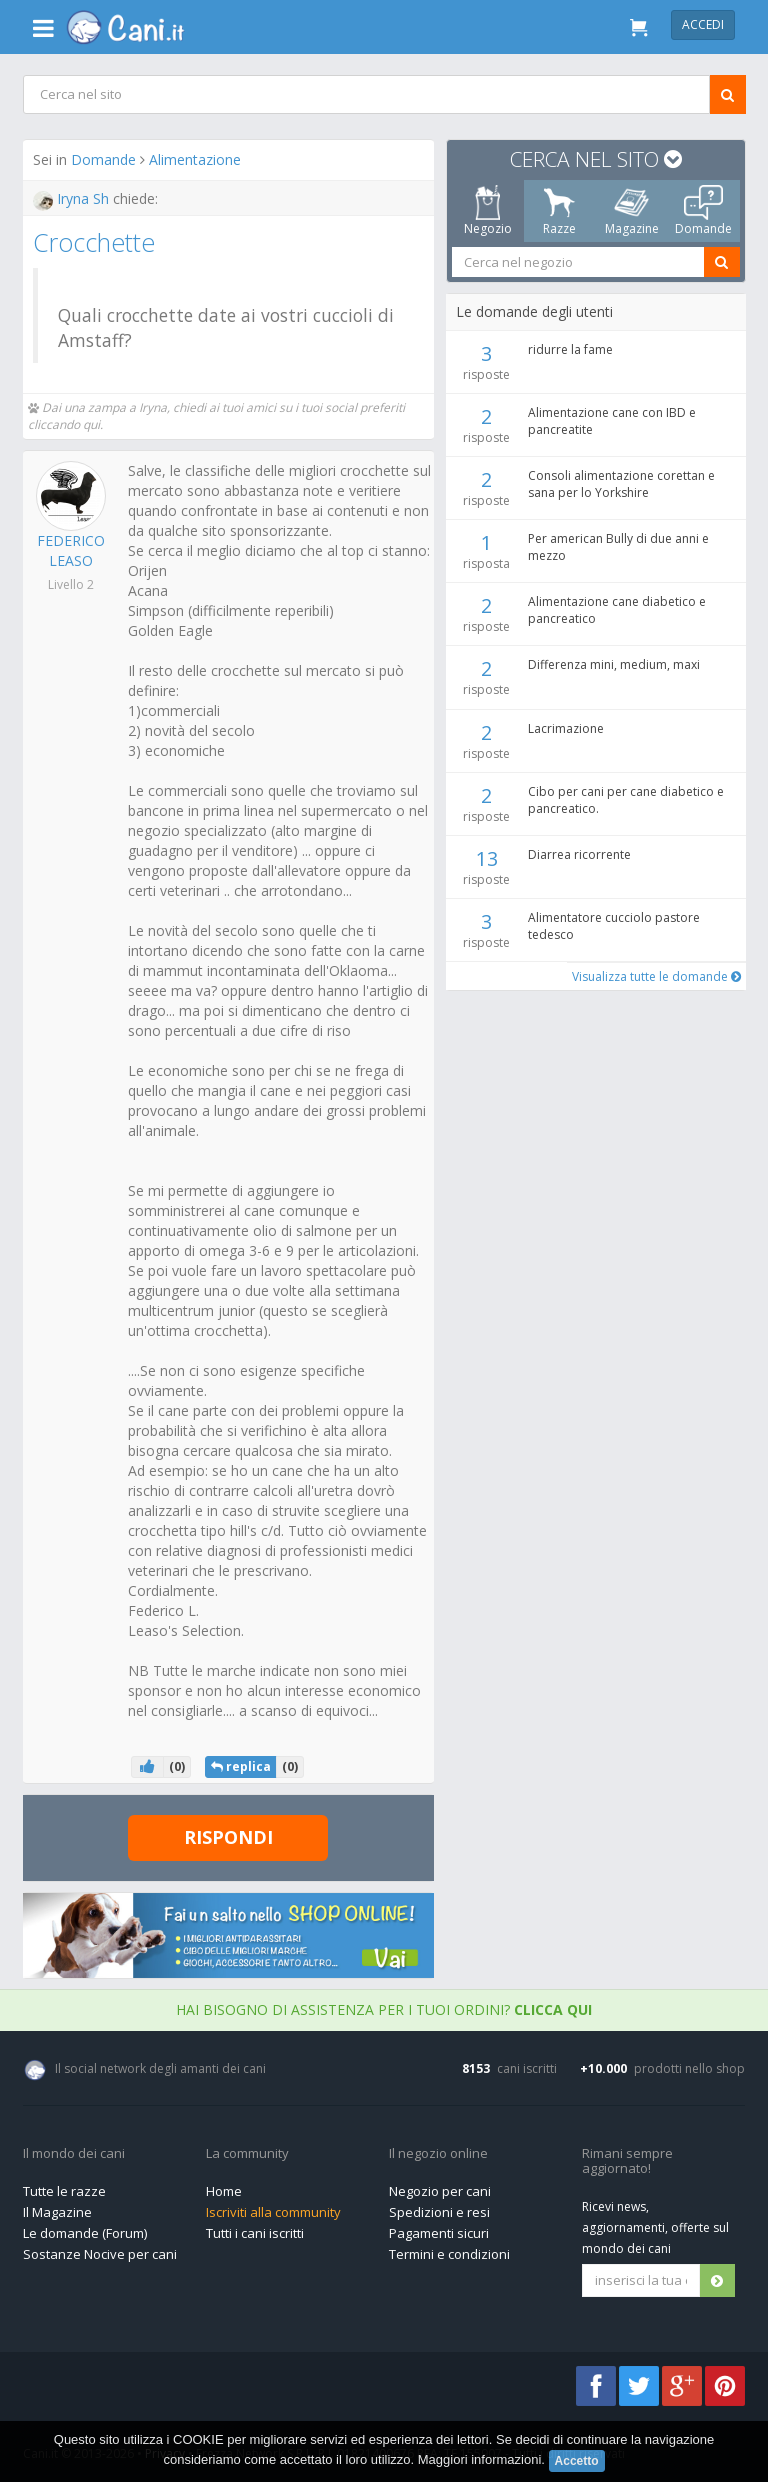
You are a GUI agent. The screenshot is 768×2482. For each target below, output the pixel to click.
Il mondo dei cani (74, 2153)
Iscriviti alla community (273, 2212)
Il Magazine (57, 2212)
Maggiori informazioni (480, 2459)
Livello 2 (71, 584)
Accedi (703, 24)
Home (224, 2191)
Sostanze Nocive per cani (100, 2253)
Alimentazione (196, 159)
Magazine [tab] (631, 211)
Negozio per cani (440, 2191)
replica (241, 1766)
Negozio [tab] (487, 211)
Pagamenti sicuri (439, 2233)
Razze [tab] (559, 211)
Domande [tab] (703, 211)
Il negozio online (438, 2153)
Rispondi (228, 1837)
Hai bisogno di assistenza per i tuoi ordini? (384, 2009)
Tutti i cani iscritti (255, 2233)
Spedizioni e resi (439, 2212)
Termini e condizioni (449, 2253)
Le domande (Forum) (85, 2233)
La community (247, 2153)
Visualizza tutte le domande (654, 976)
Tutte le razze (64, 2191)
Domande (104, 159)
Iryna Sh (74, 198)
